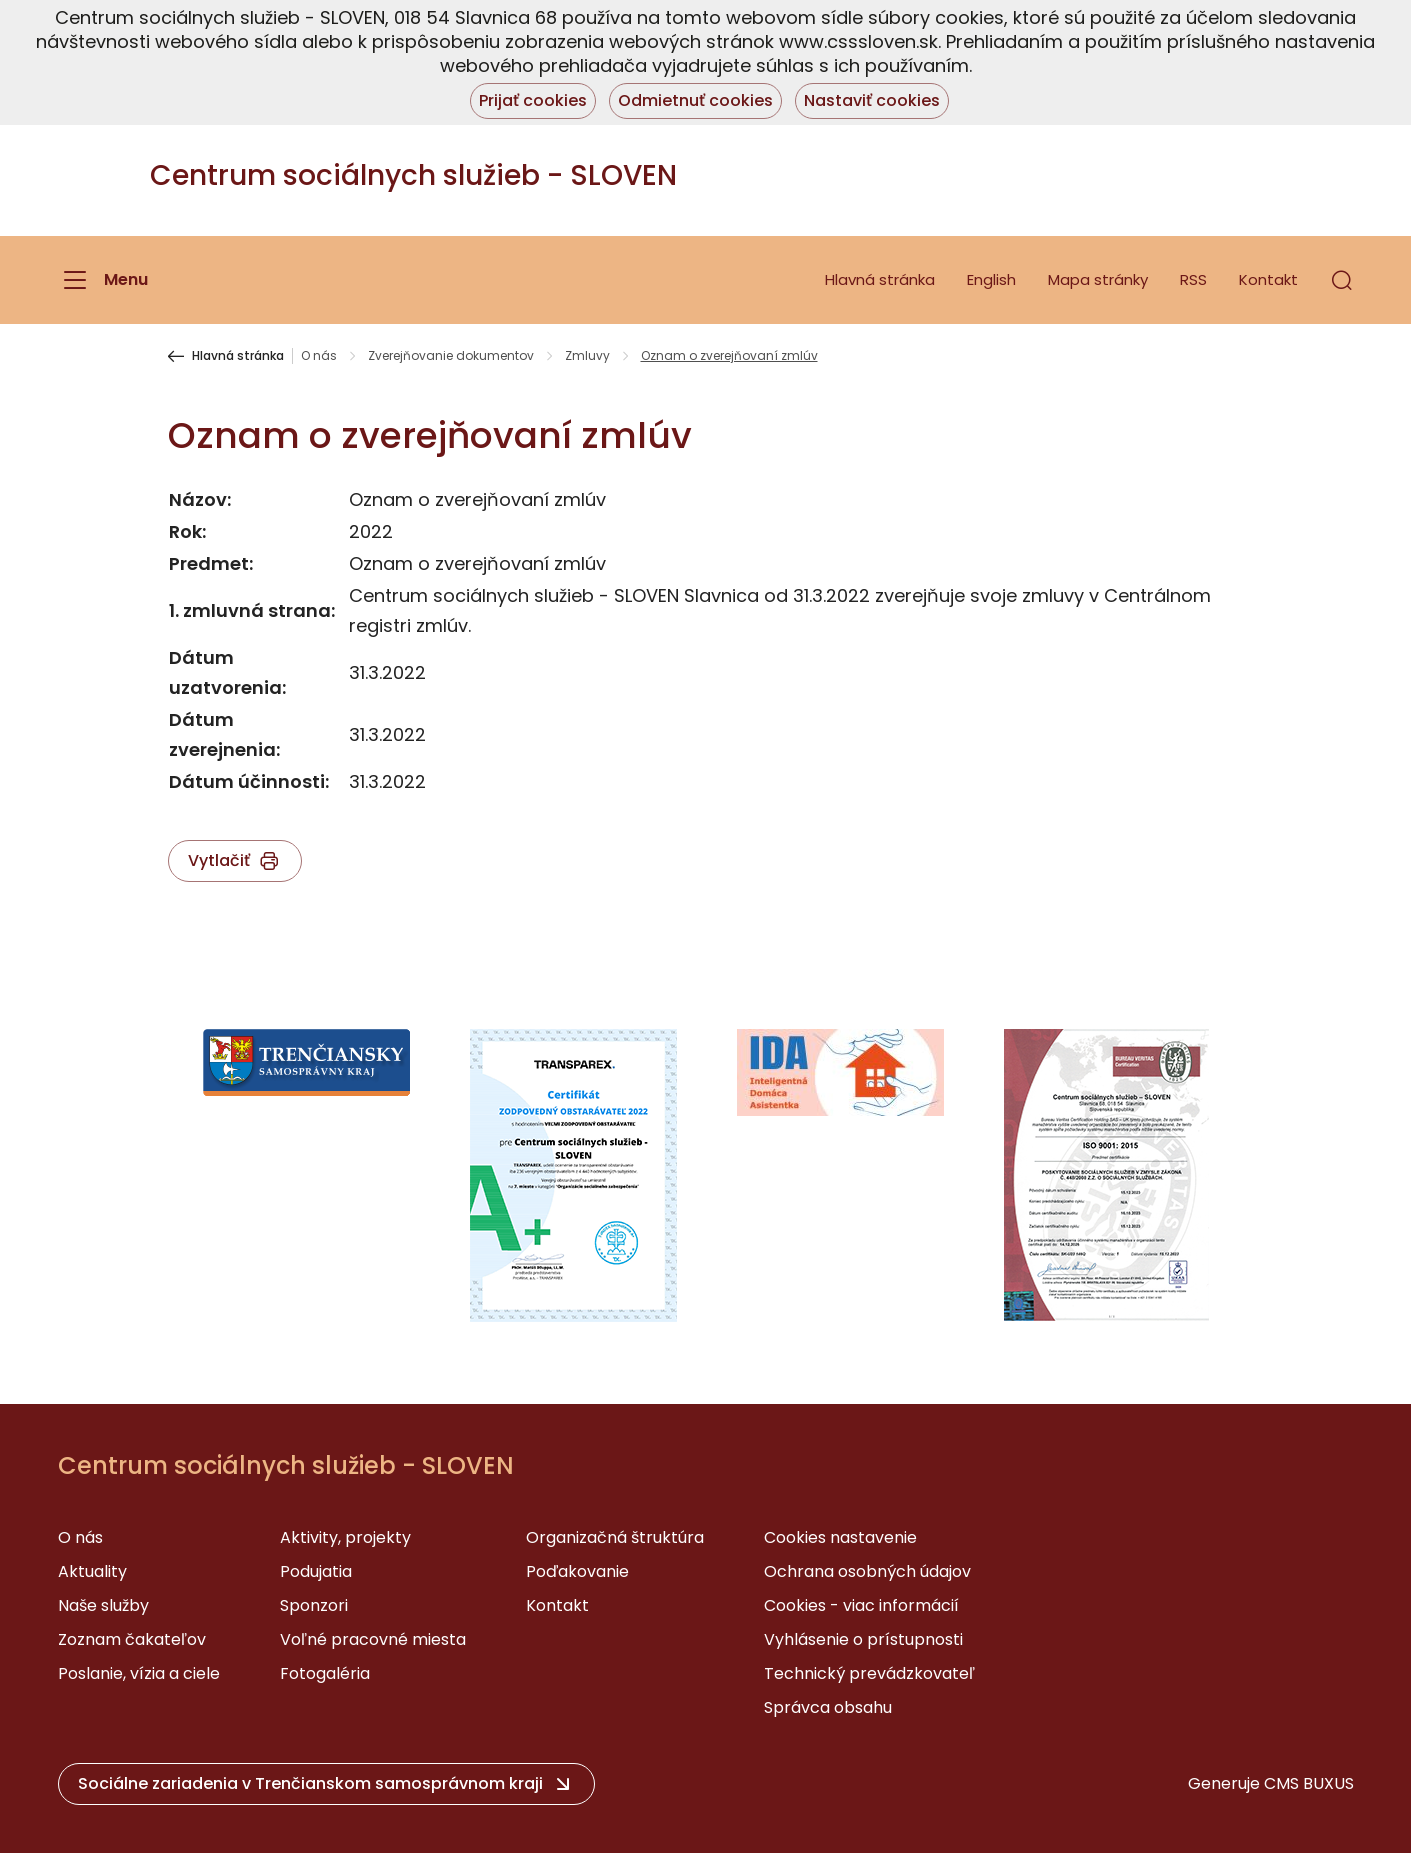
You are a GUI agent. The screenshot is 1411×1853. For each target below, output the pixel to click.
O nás (319, 356)
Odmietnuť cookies (695, 100)
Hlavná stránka (880, 279)
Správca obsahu (828, 1707)
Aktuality (92, 1571)
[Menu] (103, 280)
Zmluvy (587, 356)
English (991, 279)
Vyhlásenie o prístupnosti (863, 1639)
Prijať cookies (533, 100)
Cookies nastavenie (840, 1537)
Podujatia (316, 1571)
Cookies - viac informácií (861, 1605)
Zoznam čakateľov (132, 1639)
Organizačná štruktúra (615, 1537)
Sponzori (314, 1605)
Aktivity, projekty (345, 1537)
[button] (1342, 280)
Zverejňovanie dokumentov (451, 356)
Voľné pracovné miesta (373, 1639)
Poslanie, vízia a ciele (139, 1673)
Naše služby (103, 1605)
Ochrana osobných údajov (867, 1571)
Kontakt (1268, 279)
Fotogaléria (325, 1673)
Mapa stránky (1098, 279)
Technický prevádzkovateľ (869, 1673)
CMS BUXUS (1309, 1783)
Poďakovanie (577, 1571)
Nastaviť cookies (872, 100)
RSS (1193, 279)
